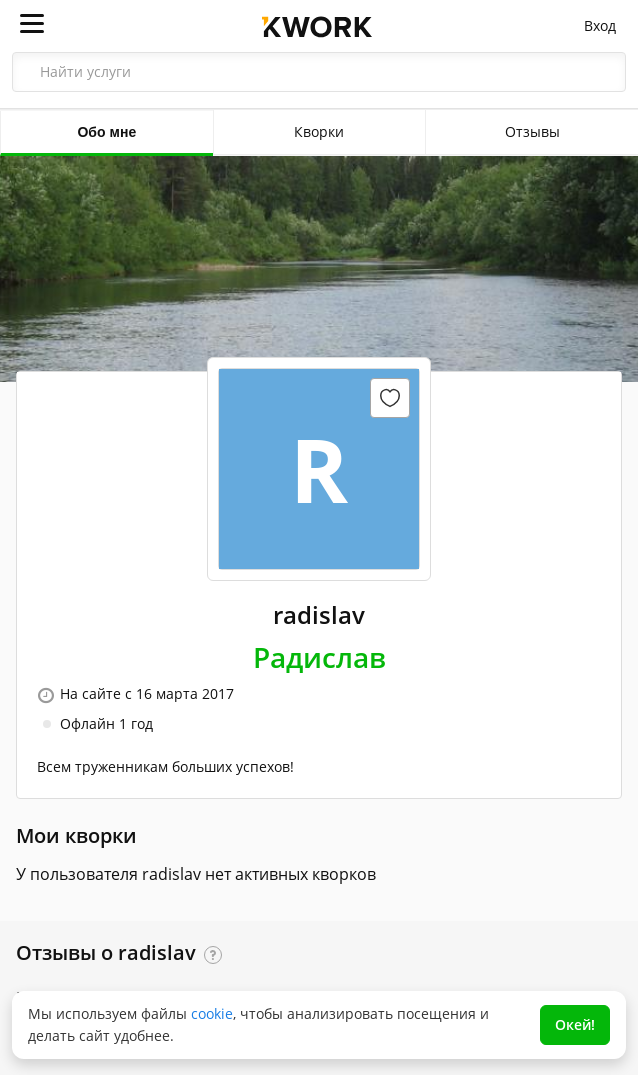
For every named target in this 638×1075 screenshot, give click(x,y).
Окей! (575, 1024)
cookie (212, 1013)
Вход (600, 25)
